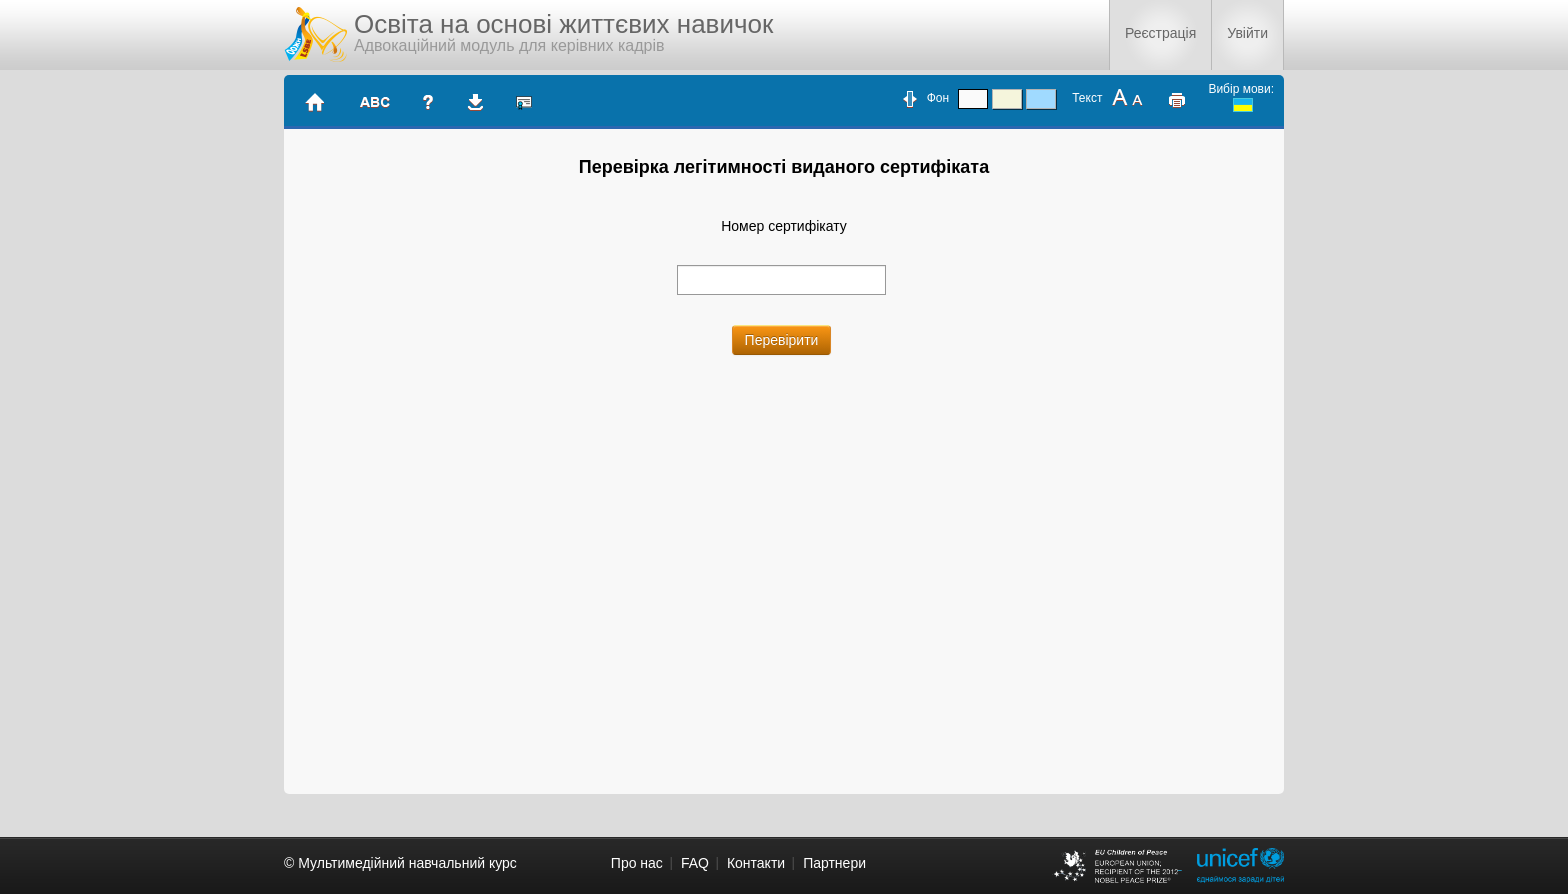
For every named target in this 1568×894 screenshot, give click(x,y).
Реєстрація (1160, 33)
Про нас (637, 863)
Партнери (834, 863)
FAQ (695, 863)
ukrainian (1243, 105)
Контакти (756, 863)
